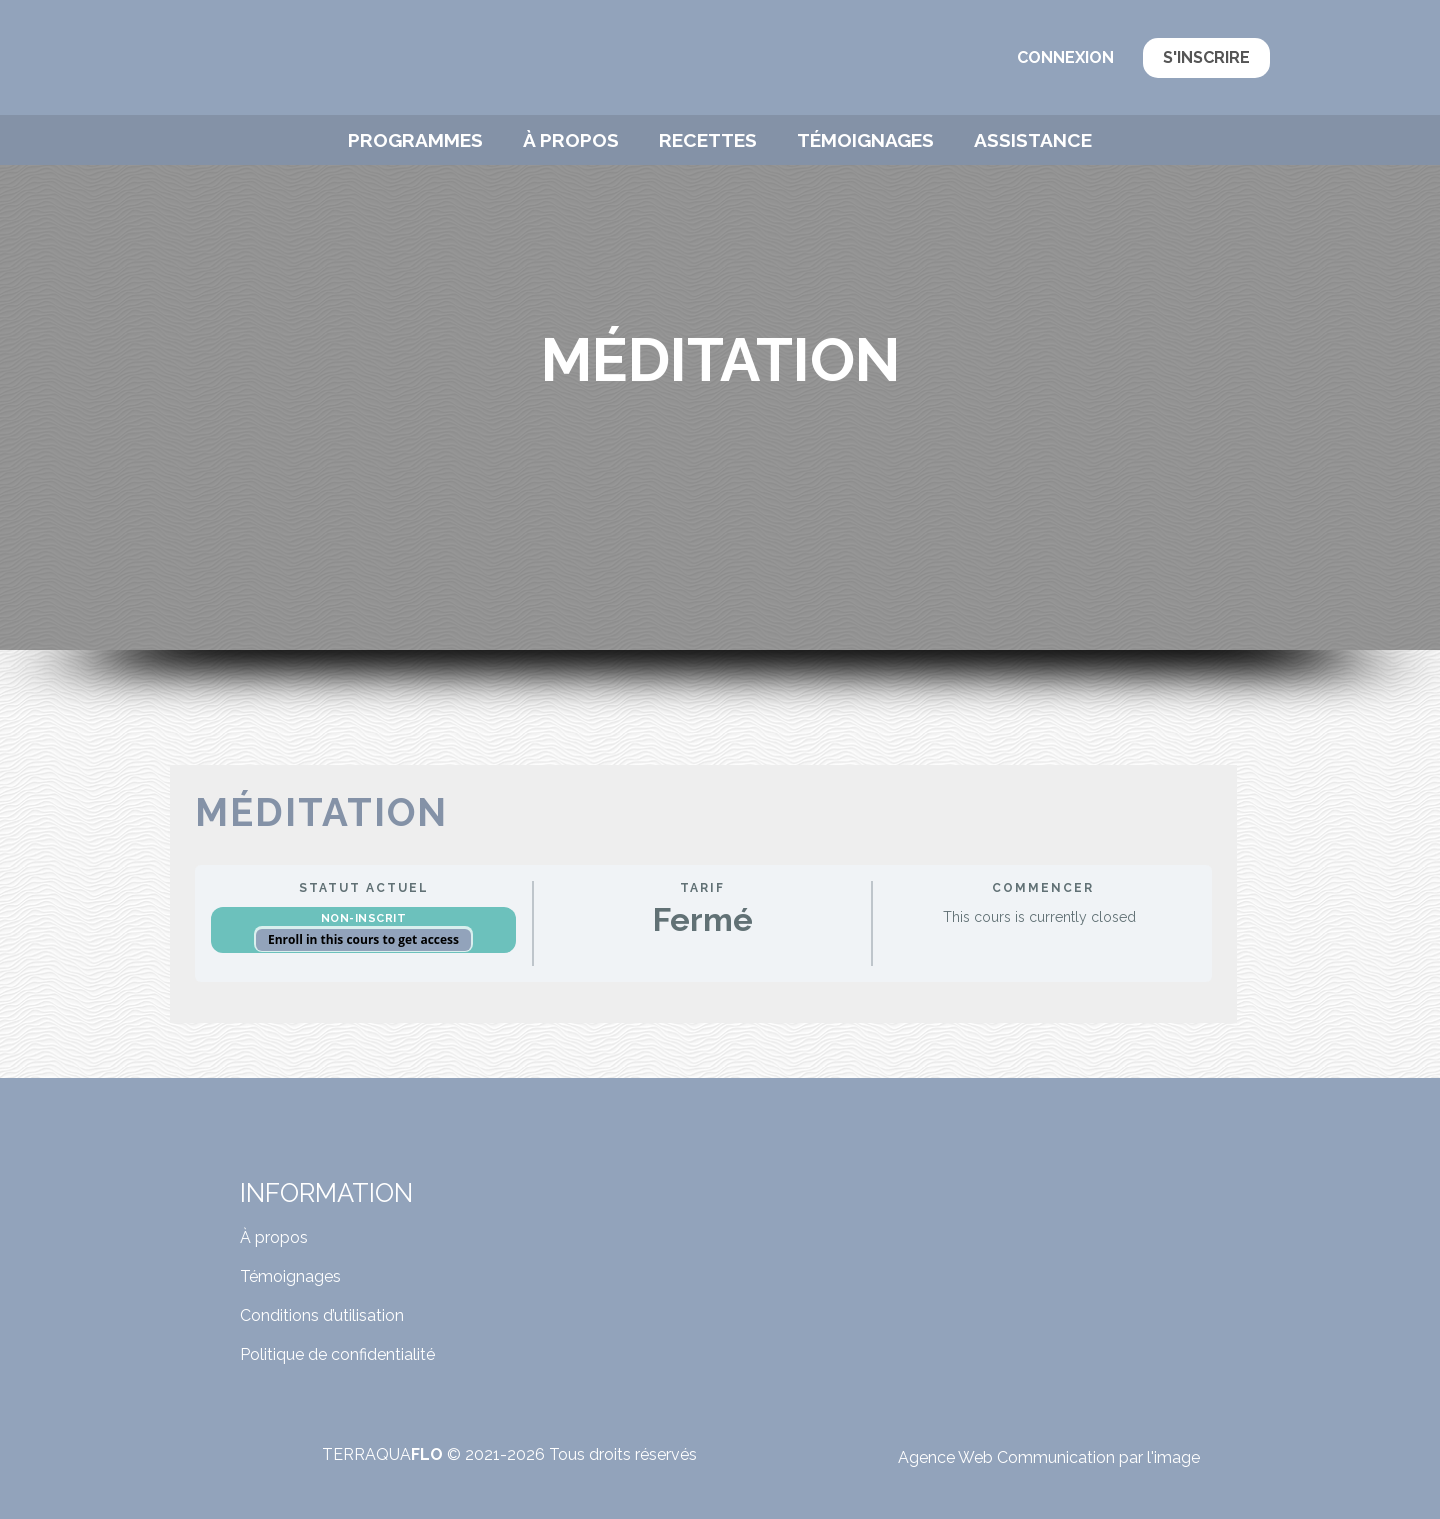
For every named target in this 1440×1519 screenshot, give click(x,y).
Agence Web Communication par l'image (1049, 1457)
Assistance (1033, 140)
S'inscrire (1206, 57)
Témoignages (865, 140)
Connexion (1065, 57)
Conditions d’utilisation (322, 1315)
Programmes (415, 140)
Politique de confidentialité (337, 1354)
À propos (571, 140)
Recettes (708, 140)
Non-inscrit (364, 918)
